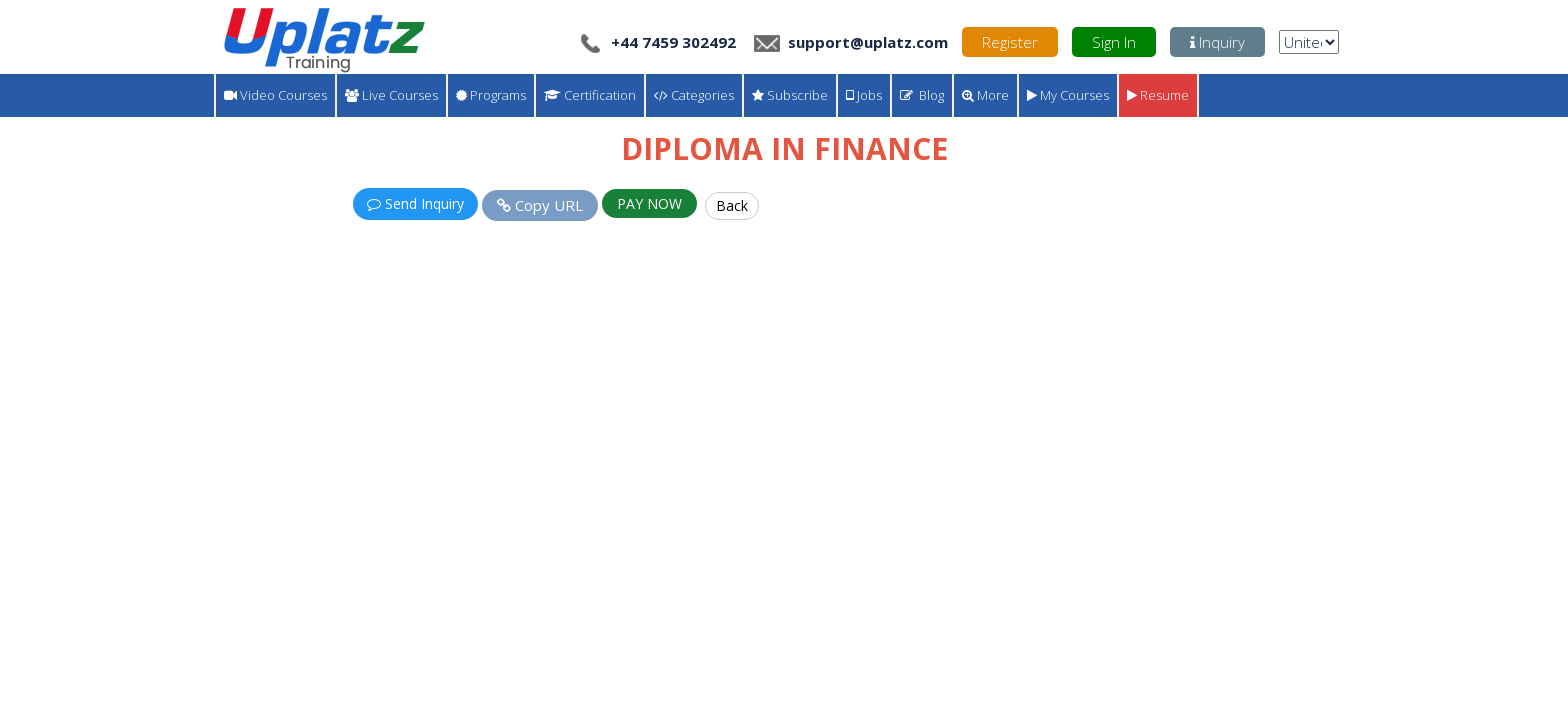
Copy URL (540, 205)
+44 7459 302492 (656, 42)
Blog (922, 95)
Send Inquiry (415, 203)
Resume (1158, 95)
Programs (491, 95)
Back (732, 205)
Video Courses (275, 95)
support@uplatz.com (849, 42)
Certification (590, 95)
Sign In (1114, 42)
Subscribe (790, 95)
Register (1010, 42)
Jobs (864, 95)
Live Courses (391, 95)
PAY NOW (649, 203)
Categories (694, 95)
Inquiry (1217, 42)
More (985, 95)
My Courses (1068, 95)
